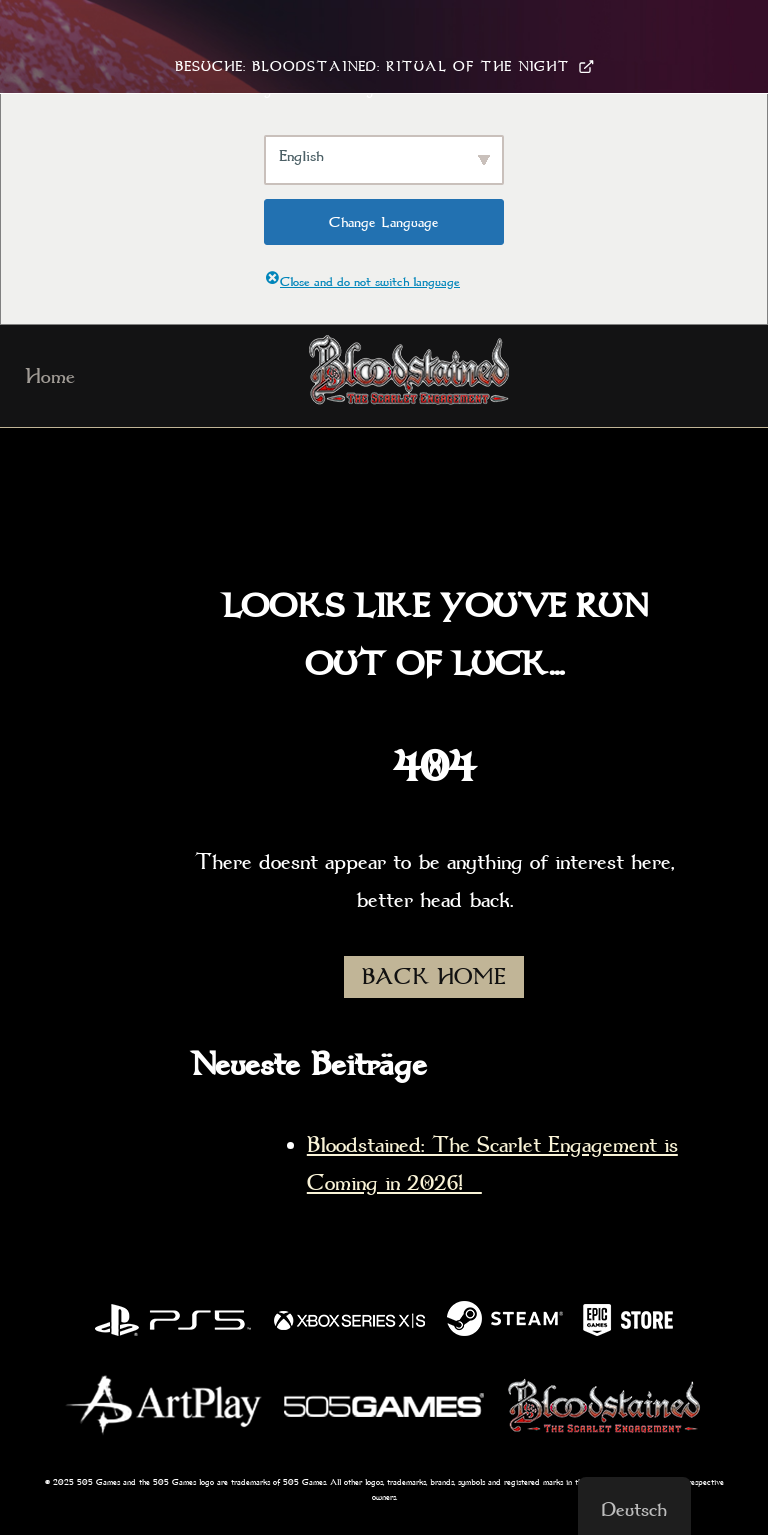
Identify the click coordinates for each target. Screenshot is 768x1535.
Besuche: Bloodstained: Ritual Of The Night (384, 66)
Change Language (384, 222)
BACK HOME (434, 977)
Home (50, 376)
